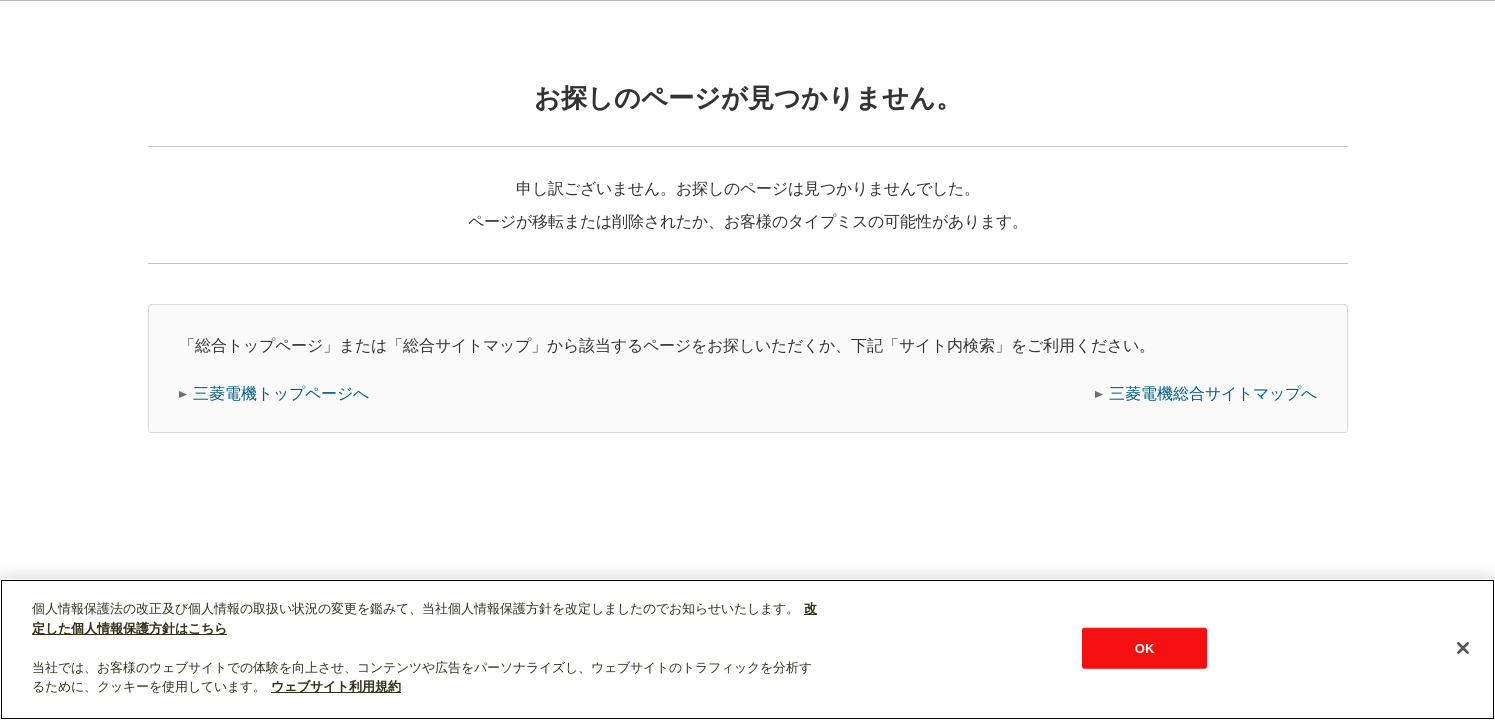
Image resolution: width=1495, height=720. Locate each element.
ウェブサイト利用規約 (336, 686)
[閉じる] (1463, 648)
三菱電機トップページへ (281, 393)
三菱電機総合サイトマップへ (1213, 393)
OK (1145, 647)
